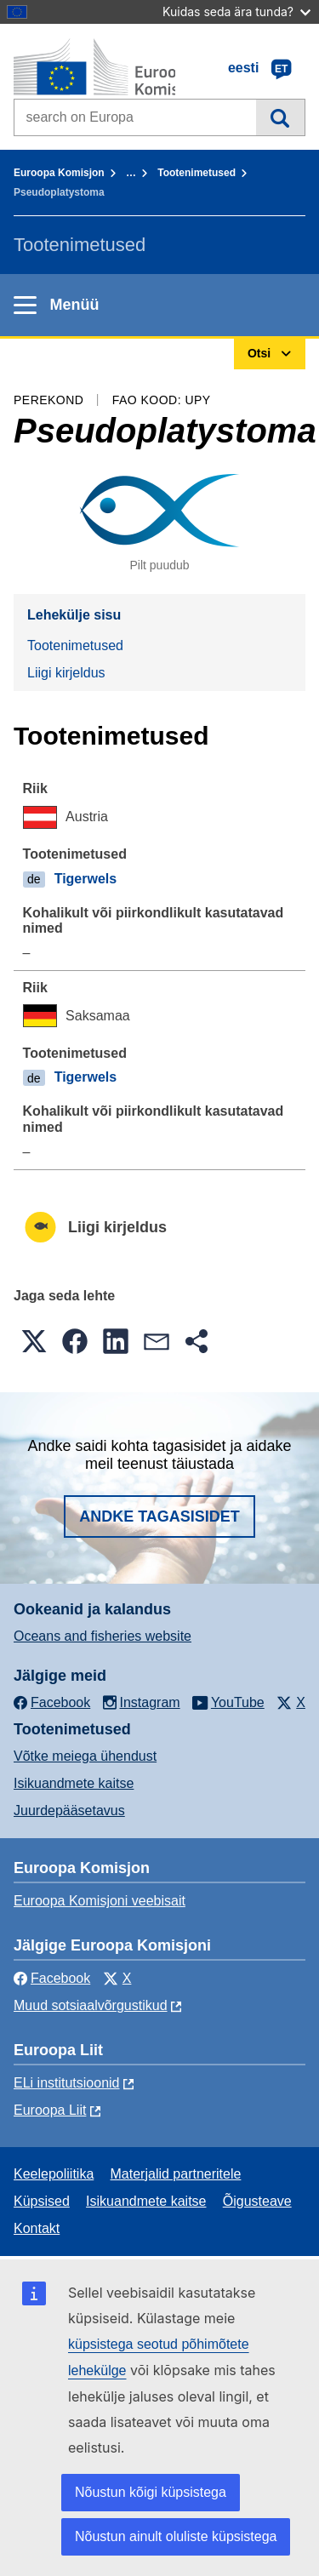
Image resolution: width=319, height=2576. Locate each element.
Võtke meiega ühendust (85, 1756)
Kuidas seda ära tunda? (236, 11)
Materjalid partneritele (176, 2174)
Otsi (280, 117)
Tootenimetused (196, 173)
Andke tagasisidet (159, 1516)
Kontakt (37, 2228)
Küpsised (42, 2201)
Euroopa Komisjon (59, 173)
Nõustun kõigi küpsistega (150, 2492)
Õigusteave (257, 2201)
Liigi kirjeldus (66, 672)
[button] (34, 1341)
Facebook (52, 1978)
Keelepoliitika (54, 2174)
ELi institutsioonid (67, 2083)
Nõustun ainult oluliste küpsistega (175, 2536)
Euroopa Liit (50, 2110)
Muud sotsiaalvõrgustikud (91, 2005)
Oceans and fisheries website (102, 1636)
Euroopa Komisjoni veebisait (99, 1900)
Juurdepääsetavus (69, 1810)
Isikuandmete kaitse (74, 1783)
